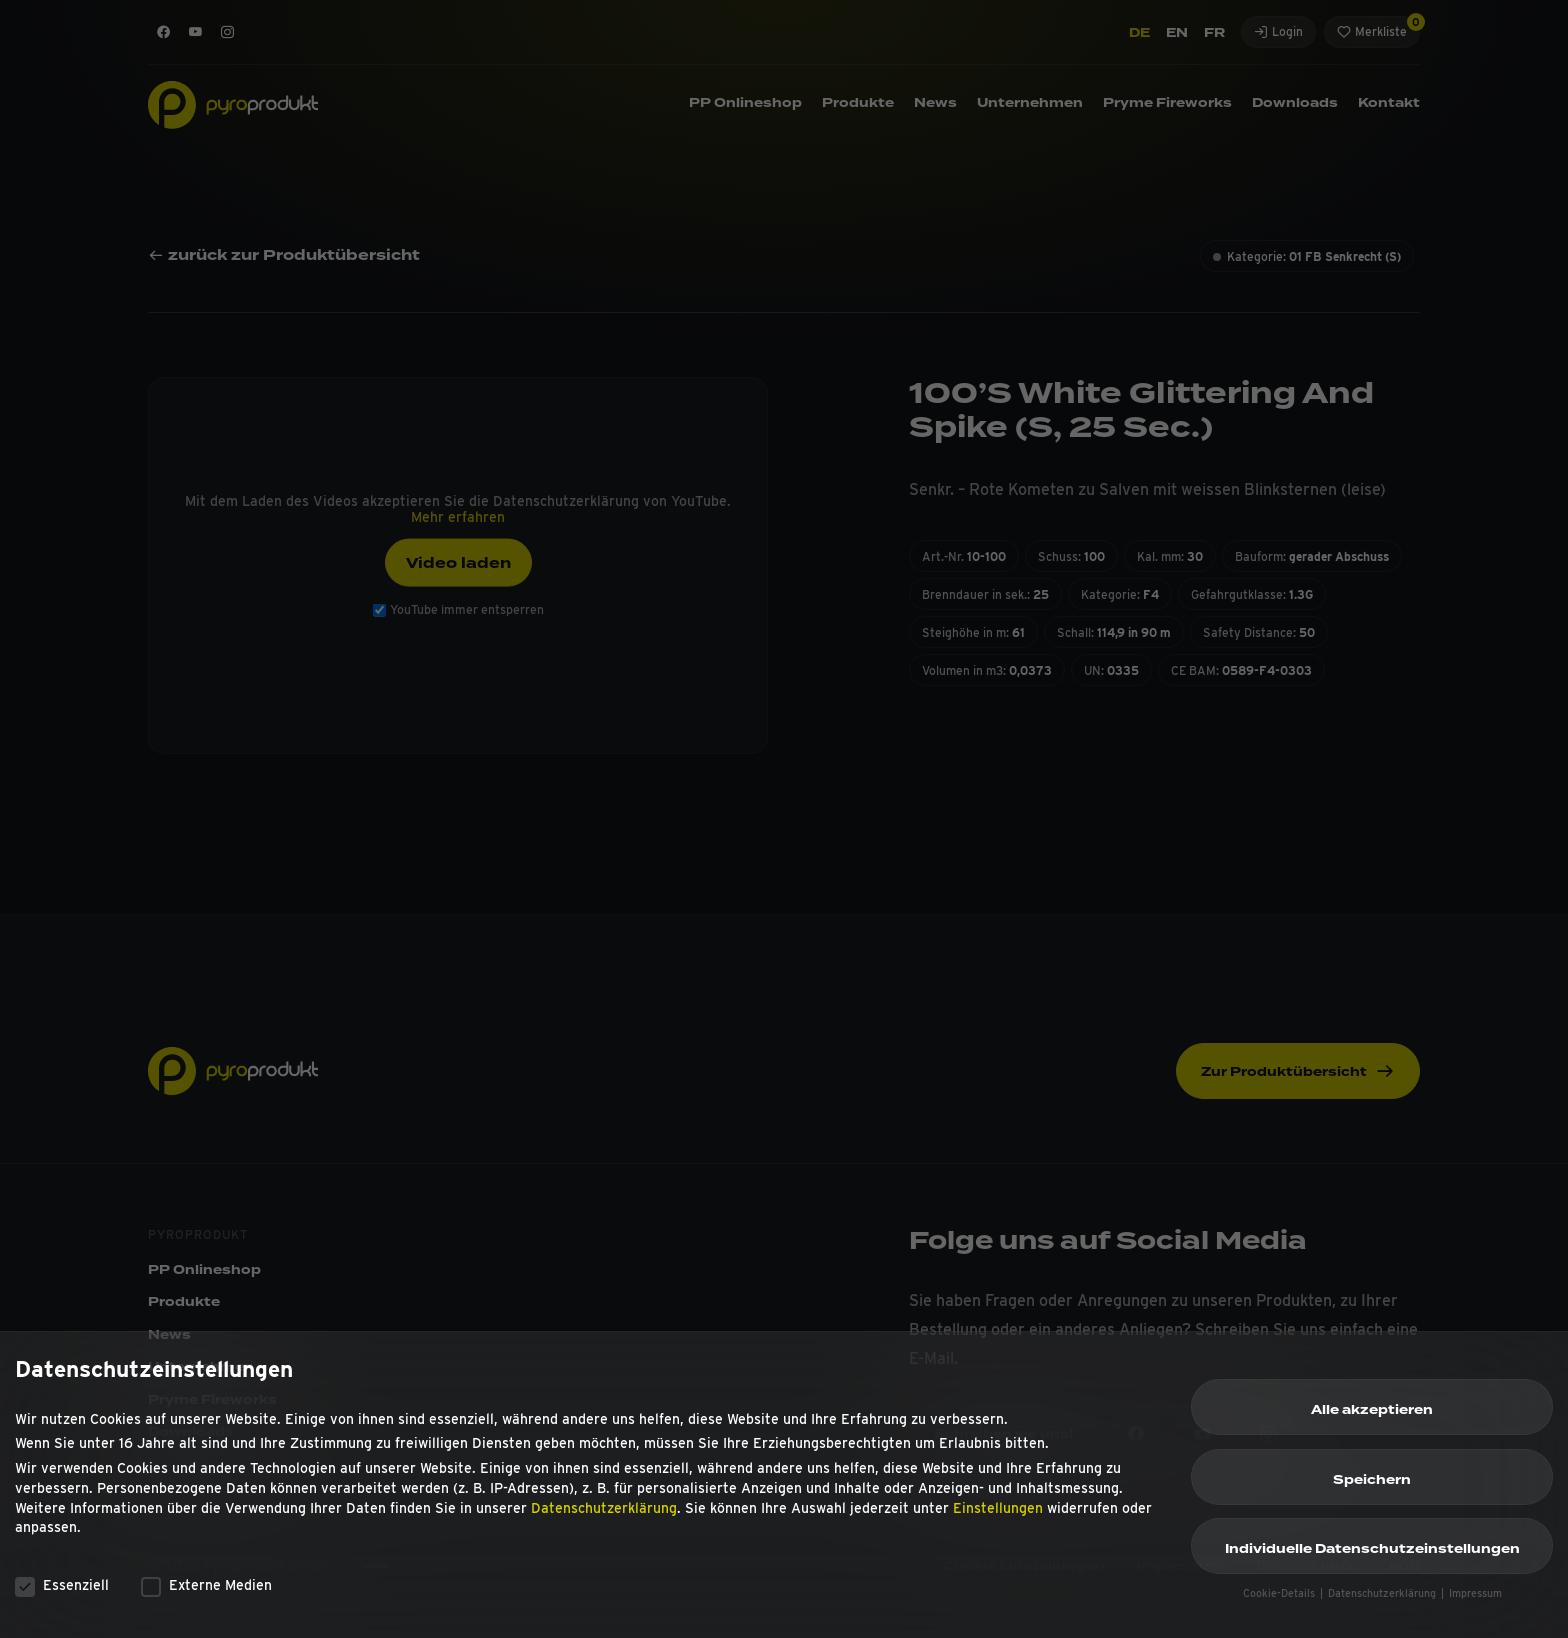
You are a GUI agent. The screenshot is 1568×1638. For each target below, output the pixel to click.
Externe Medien (206, 1594)
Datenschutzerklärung (604, 1516)
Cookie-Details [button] (1280, 1602)
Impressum (1475, 1602)
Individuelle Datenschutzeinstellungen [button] (1372, 1558)
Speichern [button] (1372, 1488)
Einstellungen (998, 1516)
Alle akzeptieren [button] (1372, 1419)
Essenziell (62, 1594)
